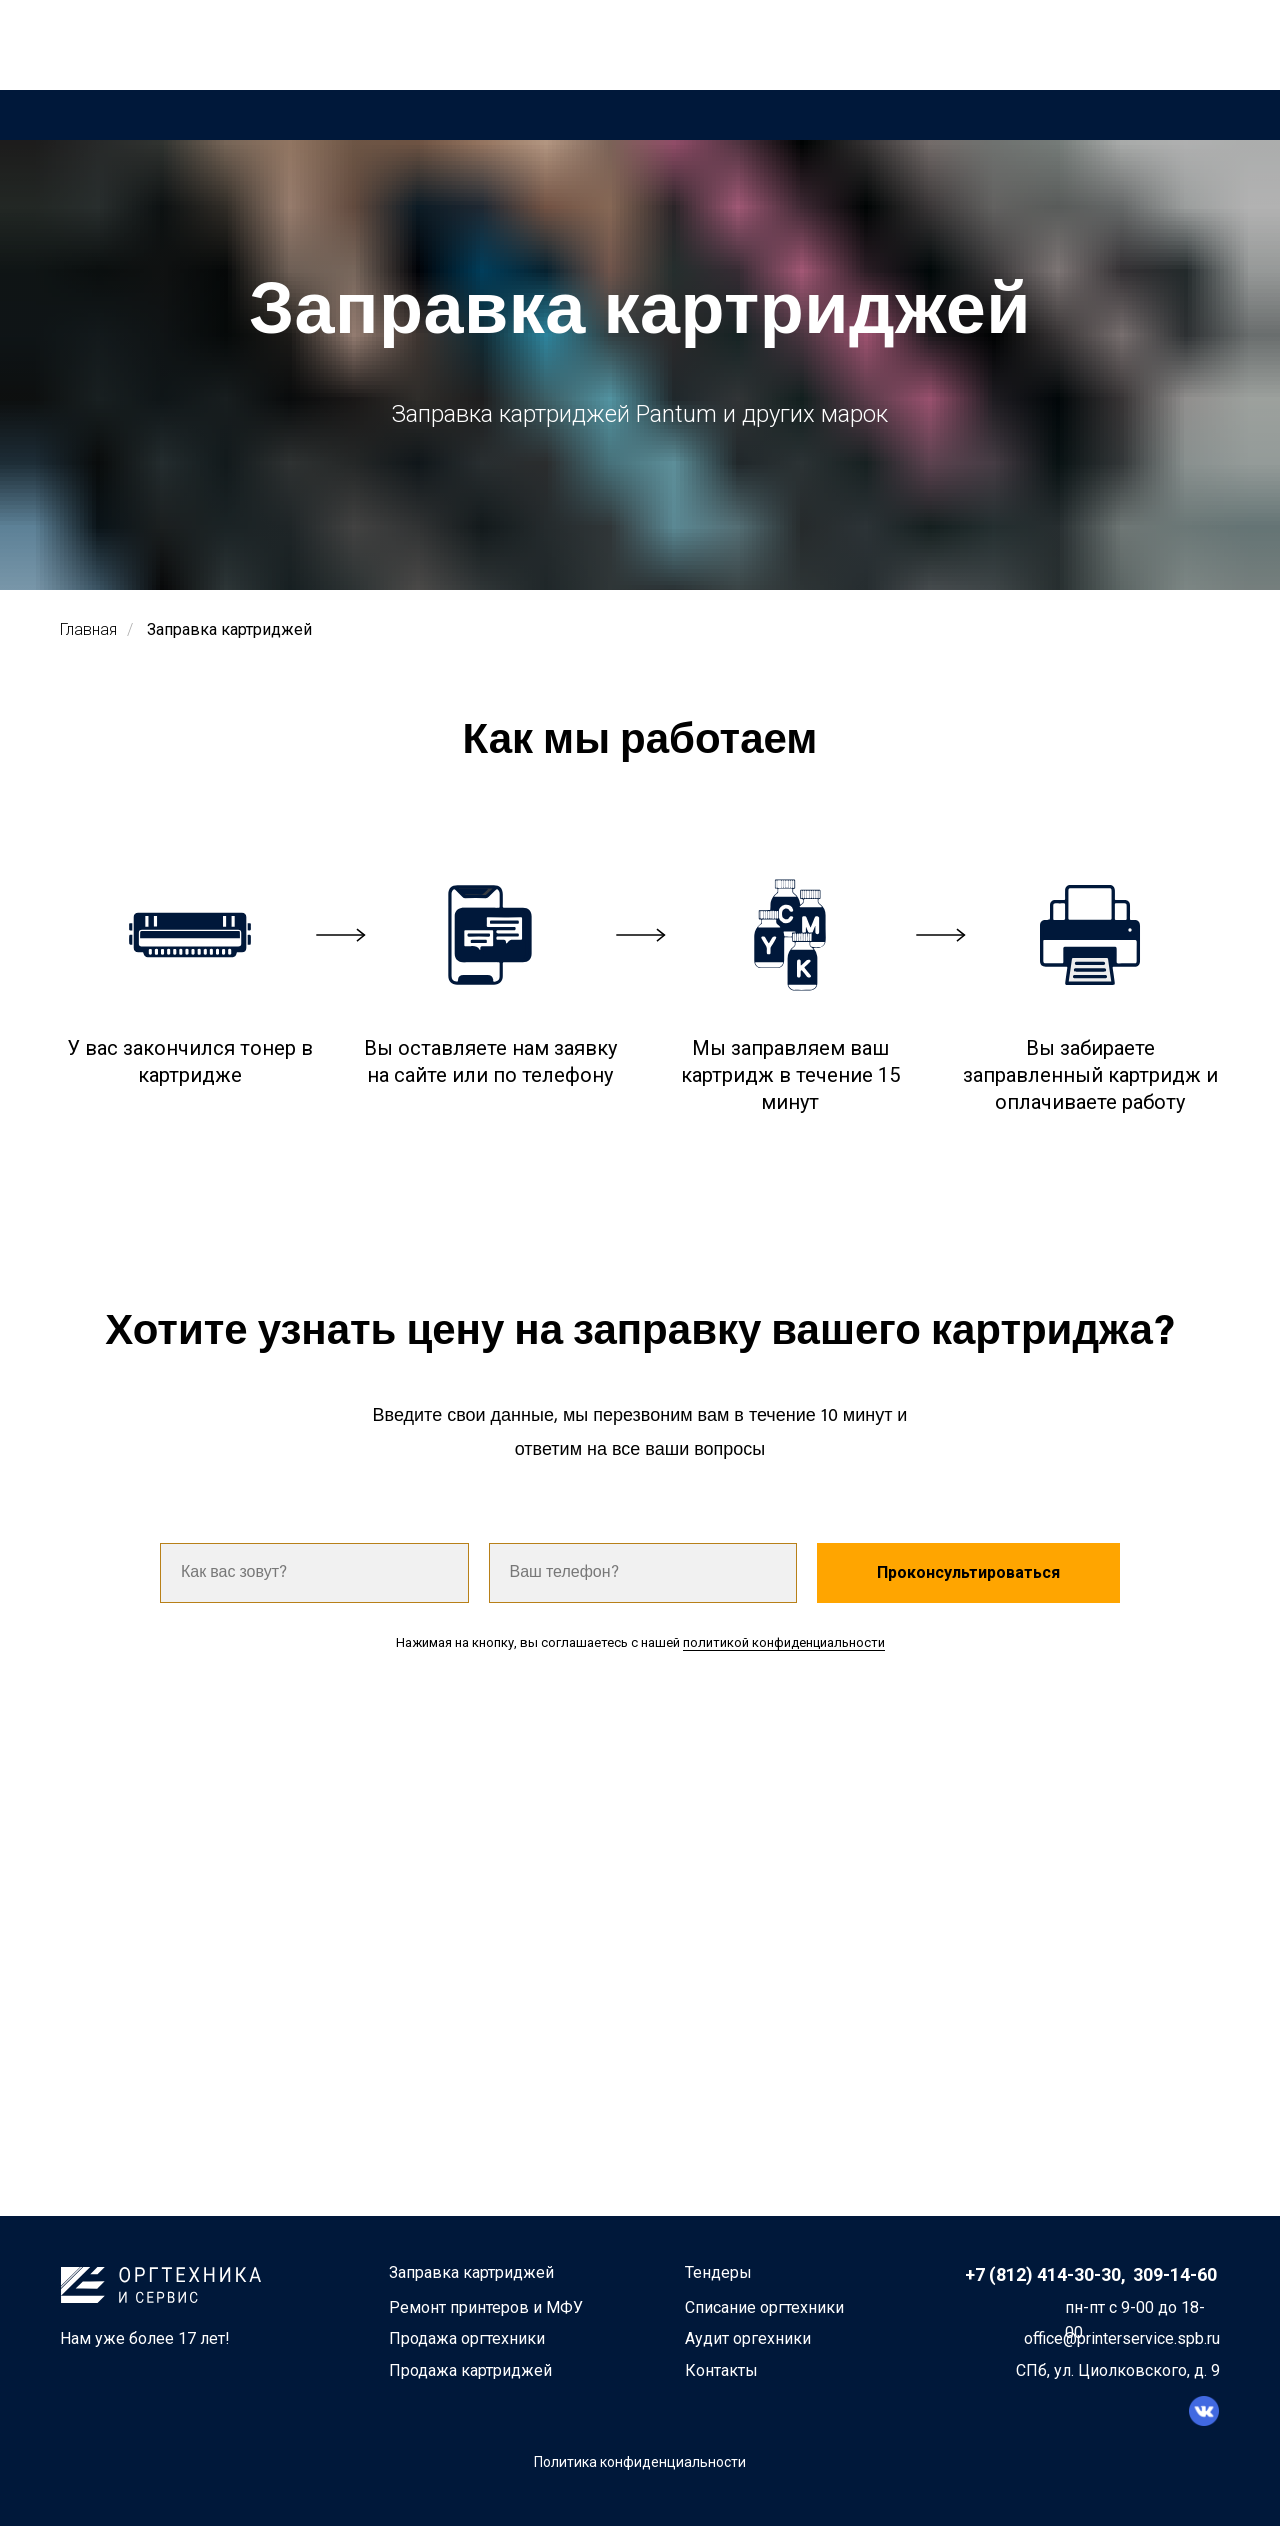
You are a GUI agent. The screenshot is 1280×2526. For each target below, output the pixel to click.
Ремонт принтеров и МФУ (486, 2307)
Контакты (721, 2370)
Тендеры (718, 2272)
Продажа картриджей (470, 2370)
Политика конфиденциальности (640, 2462)
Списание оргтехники (764, 2307)
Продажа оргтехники (467, 2338)
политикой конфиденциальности (784, 1642)
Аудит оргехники (748, 2338)
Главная (88, 629)
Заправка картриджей (229, 629)
